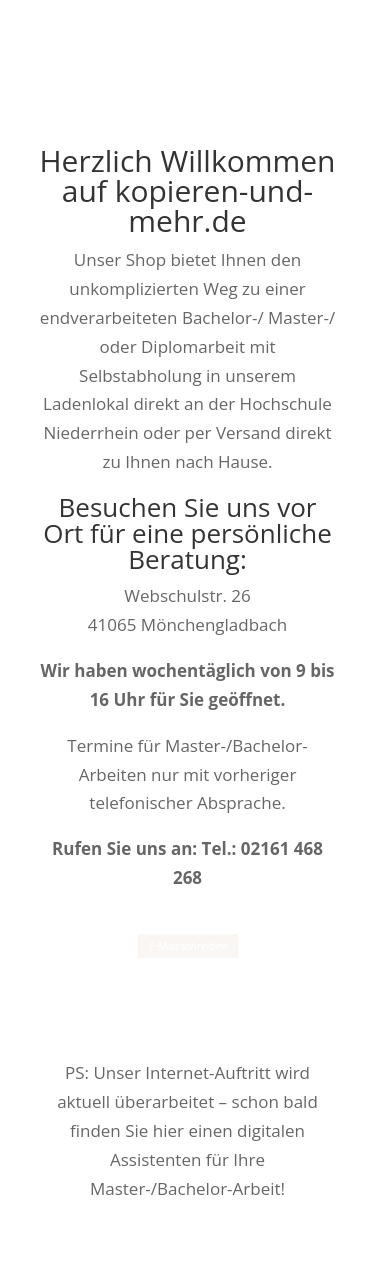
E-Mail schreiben (187, 946)
